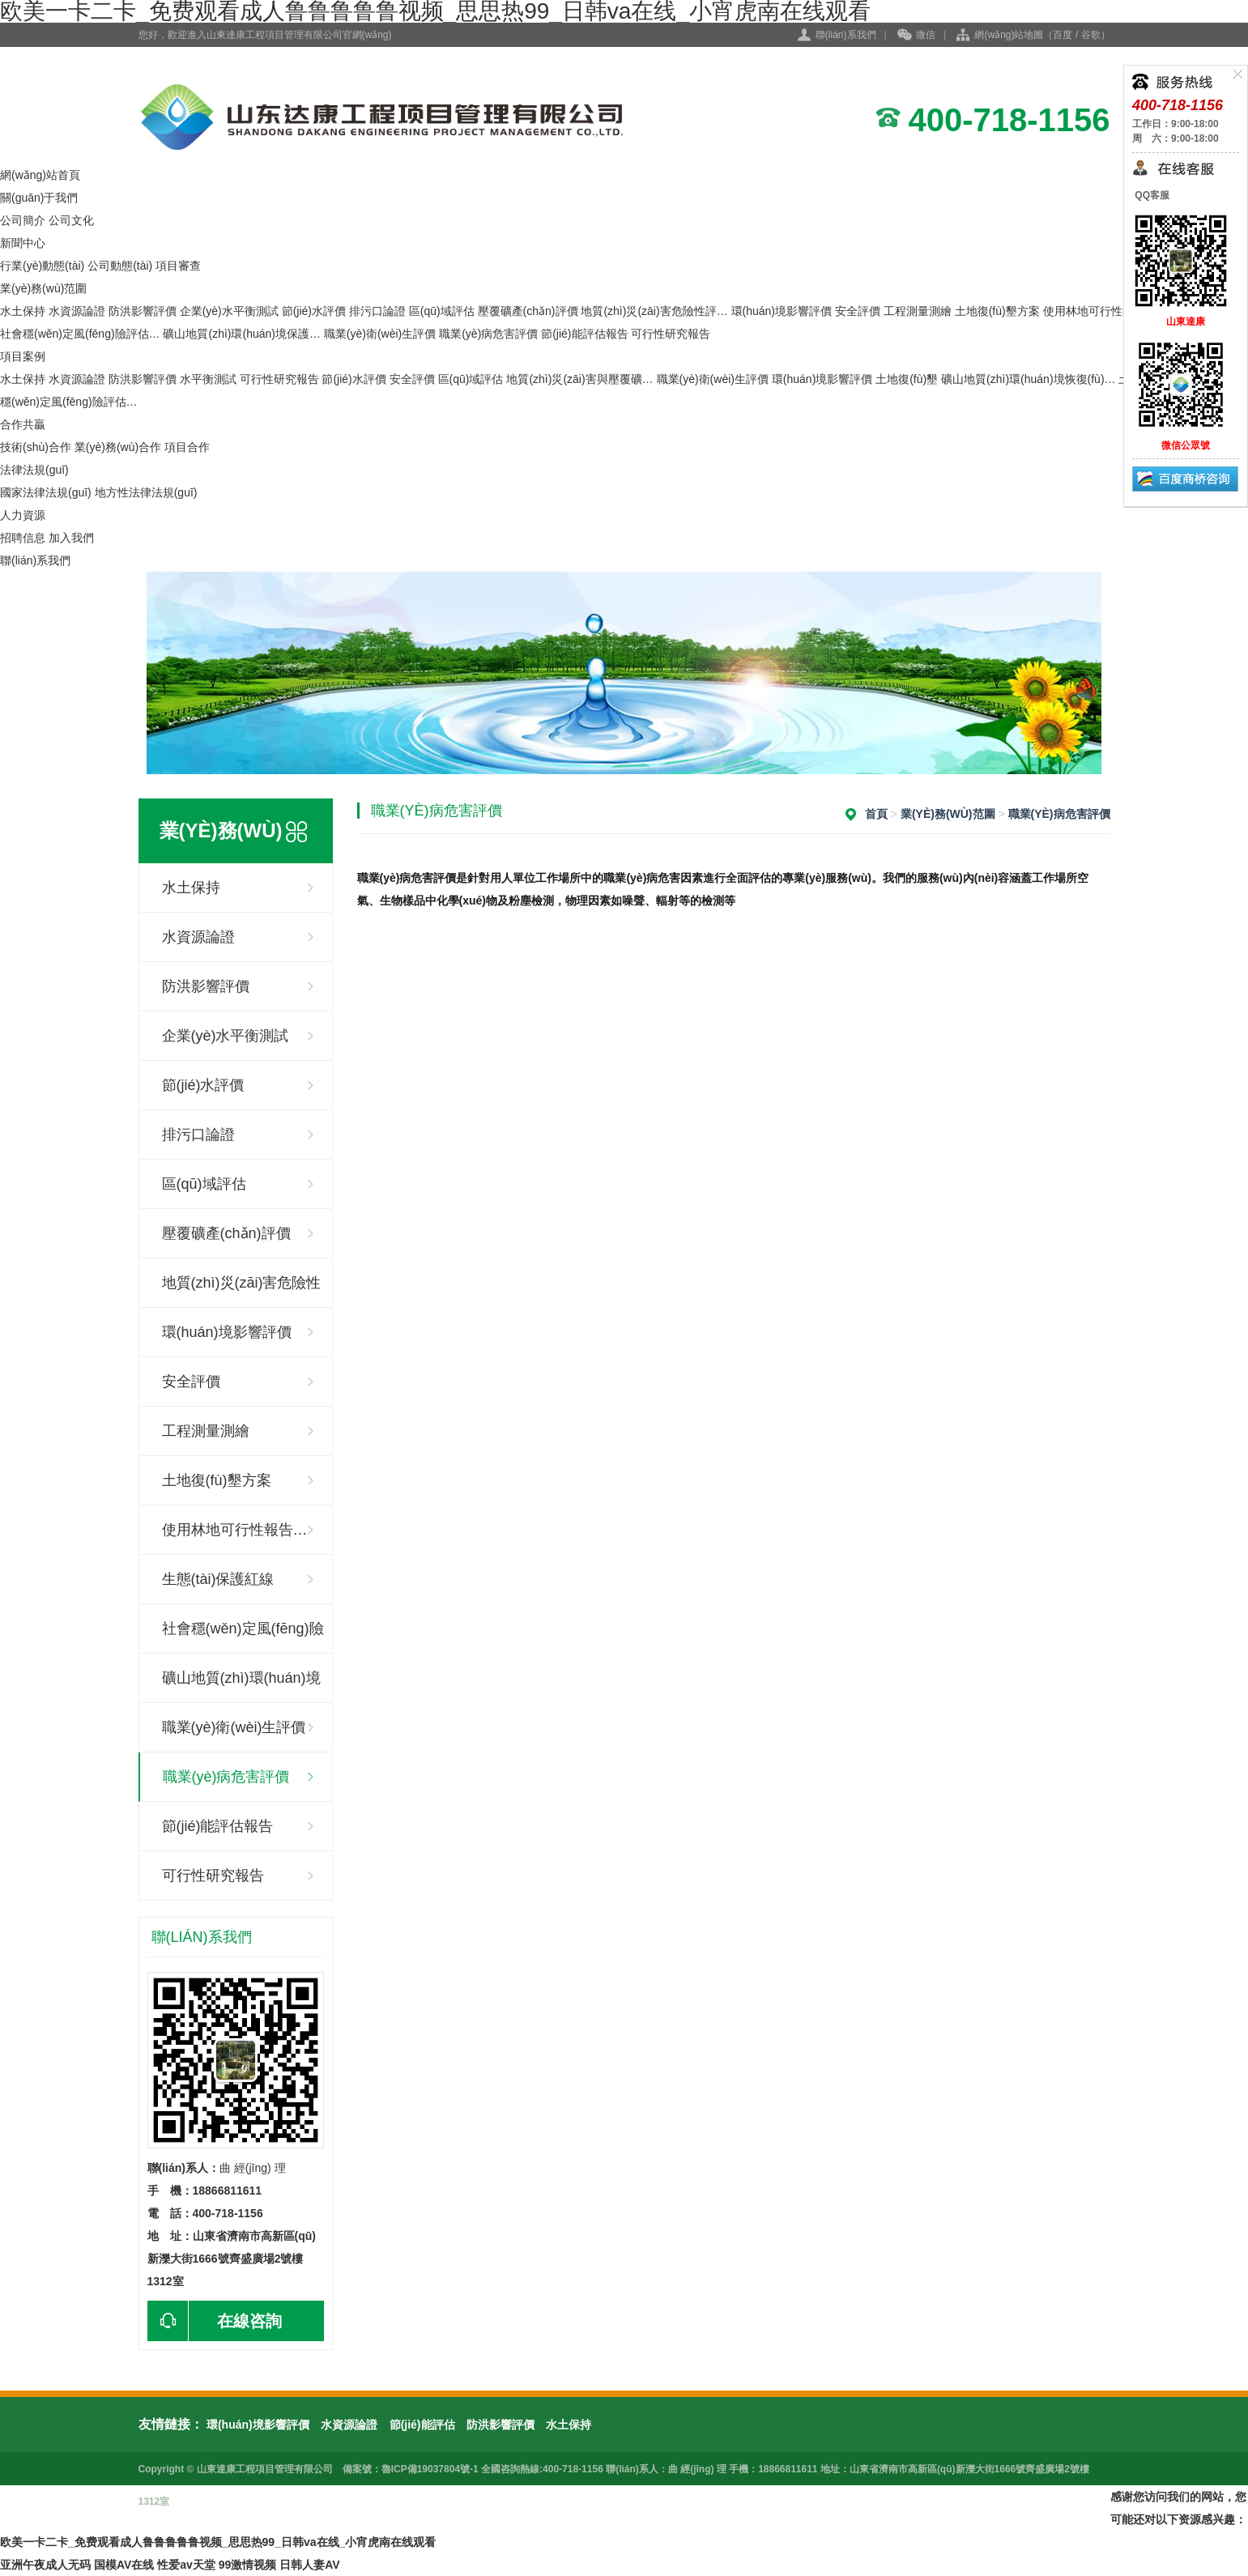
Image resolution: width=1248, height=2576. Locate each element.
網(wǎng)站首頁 (40, 174)
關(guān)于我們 (39, 197)
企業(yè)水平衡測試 (229, 310)
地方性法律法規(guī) (146, 492)
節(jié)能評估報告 (584, 333)
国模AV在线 (124, 2564)
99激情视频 (248, 2564)
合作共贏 (22, 424)
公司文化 (71, 220)
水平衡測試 (208, 379)
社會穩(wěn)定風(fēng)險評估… (80, 333)
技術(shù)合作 (35, 447)
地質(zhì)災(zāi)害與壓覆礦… (579, 379)
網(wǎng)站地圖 (1008, 34)
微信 (916, 35)
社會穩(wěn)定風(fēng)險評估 (243, 1637)
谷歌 (1091, 34)
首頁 (876, 813)
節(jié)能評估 (422, 2424)
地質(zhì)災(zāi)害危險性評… (654, 310)
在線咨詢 (214, 2321)
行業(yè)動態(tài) (42, 265)
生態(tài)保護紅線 (218, 1579)
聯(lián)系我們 (846, 34)
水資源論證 (77, 310)
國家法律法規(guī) (46, 492)
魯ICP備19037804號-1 (430, 2469)
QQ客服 (1150, 195)
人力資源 (22, 515)
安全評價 (857, 310)
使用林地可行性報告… (235, 1530)
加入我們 (71, 537)
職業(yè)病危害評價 (488, 333)
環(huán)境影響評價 (781, 310)
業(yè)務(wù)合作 (118, 447)
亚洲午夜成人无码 (45, 2564)
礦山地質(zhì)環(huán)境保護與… (241, 1686)
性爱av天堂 (186, 2564)
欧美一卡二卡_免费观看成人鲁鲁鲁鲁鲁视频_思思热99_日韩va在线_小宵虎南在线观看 (218, 2542)
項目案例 (22, 356)
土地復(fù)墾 (906, 379)
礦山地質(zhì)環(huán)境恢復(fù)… (1028, 379)
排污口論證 (377, 310)
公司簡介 (22, 220)
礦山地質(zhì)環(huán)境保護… (241, 333)
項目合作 (187, 447)
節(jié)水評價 (314, 310)
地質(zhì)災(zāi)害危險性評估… (242, 1291)
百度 (1062, 34)
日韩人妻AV (309, 2564)
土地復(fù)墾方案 (997, 310)
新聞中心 (22, 242)
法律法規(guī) (34, 469)
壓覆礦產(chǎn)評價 (528, 310)
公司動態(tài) (119, 265)
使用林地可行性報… (1094, 310)
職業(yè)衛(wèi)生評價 (380, 333)
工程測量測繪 (918, 310)
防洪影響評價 (143, 310)
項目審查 (178, 265)
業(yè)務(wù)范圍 (43, 288)
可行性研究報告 (670, 333)
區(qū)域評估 (442, 310)
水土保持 (22, 310)
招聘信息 (22, 537)
